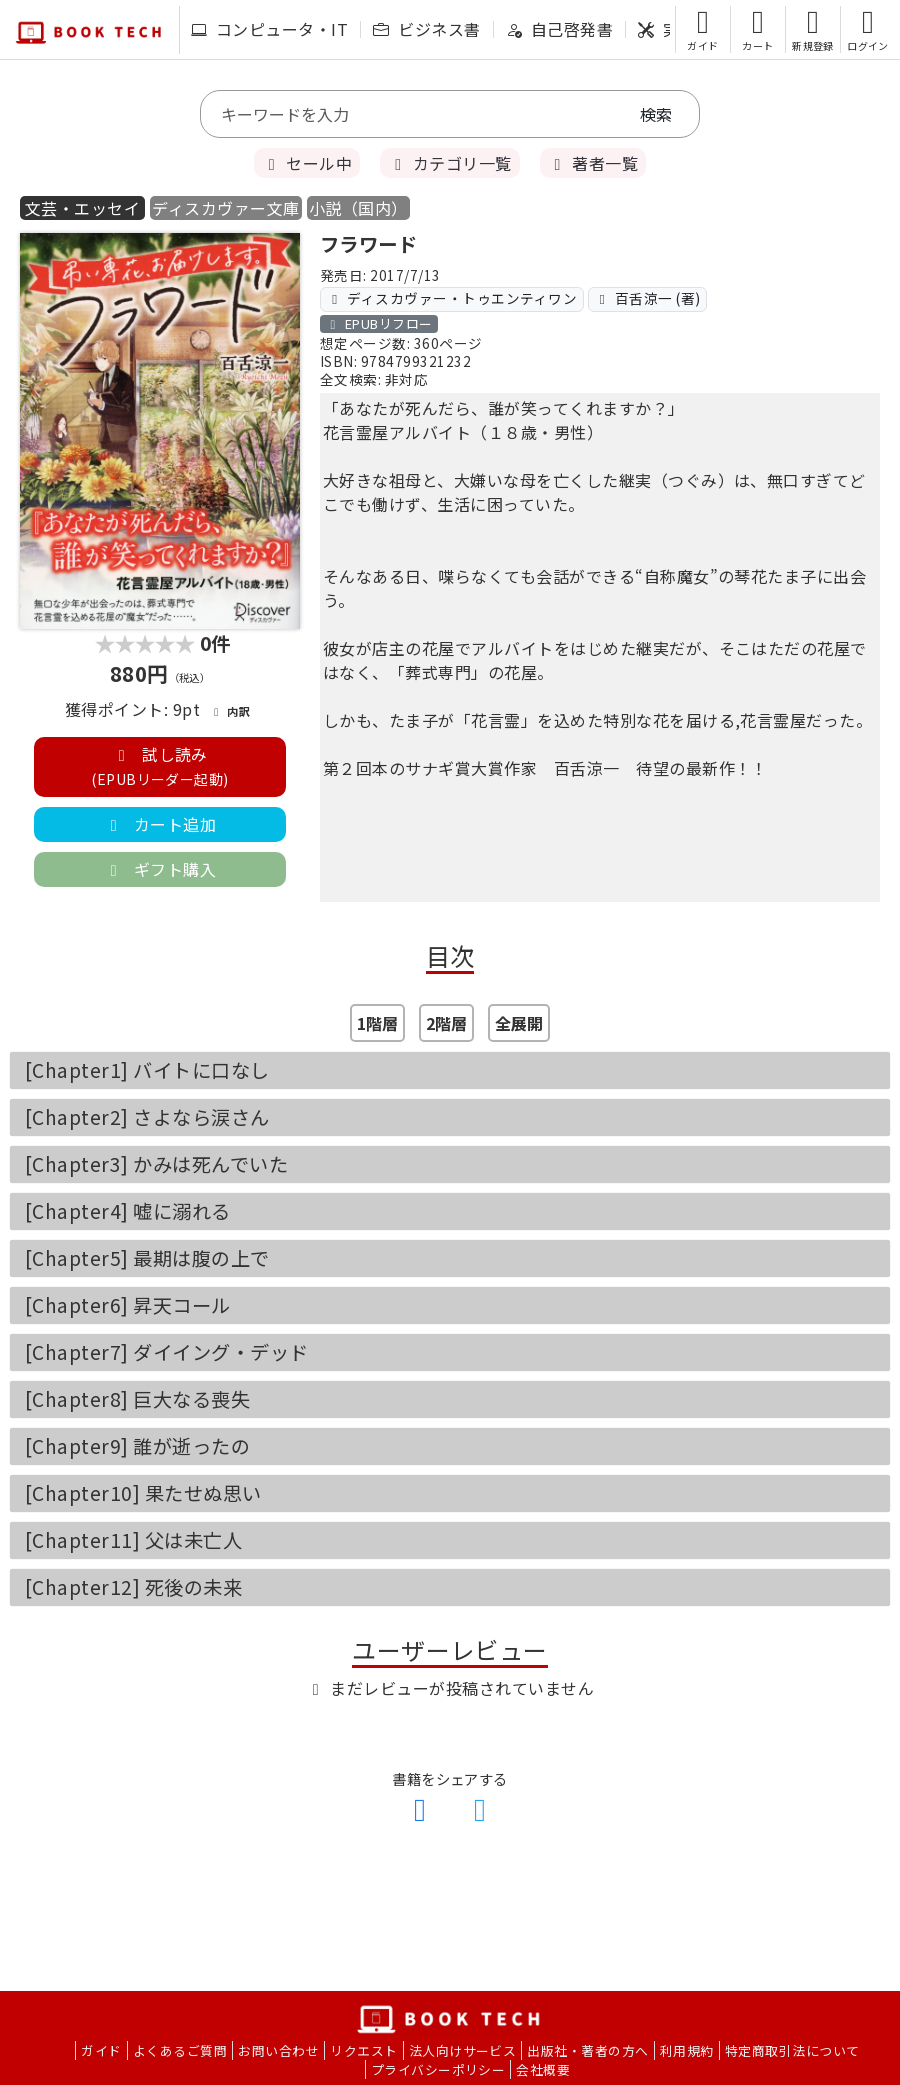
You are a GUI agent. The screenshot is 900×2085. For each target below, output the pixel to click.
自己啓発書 (559, 29)
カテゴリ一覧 (449, 163)
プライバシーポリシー (438, 2069)
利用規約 (687, 2050)
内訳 (230, 711)
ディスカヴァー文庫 (225, 208)
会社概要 (543, 2069)
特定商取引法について (792, 2050)
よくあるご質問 (180, 2050)
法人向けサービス (463, 2050)
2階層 (446, 1023)
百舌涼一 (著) (647, 298)
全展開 (519, 1023)
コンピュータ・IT (269, 29)
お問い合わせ (278, 2050)
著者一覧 (593, 163)
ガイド (101, 2050)
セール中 (307, 163)
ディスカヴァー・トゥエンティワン (451, 298)
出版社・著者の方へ (587, 2050)
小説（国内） (358, 208)
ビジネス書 (426, 29)
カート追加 (160, 824)
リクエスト (363, 2050)
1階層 (377, 1023)
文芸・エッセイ (82, 208)
